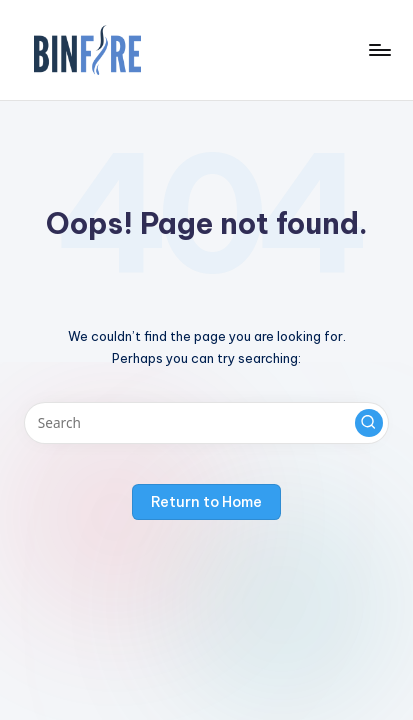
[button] (369, 423)
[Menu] (379, 49)
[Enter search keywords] (206, 423)
